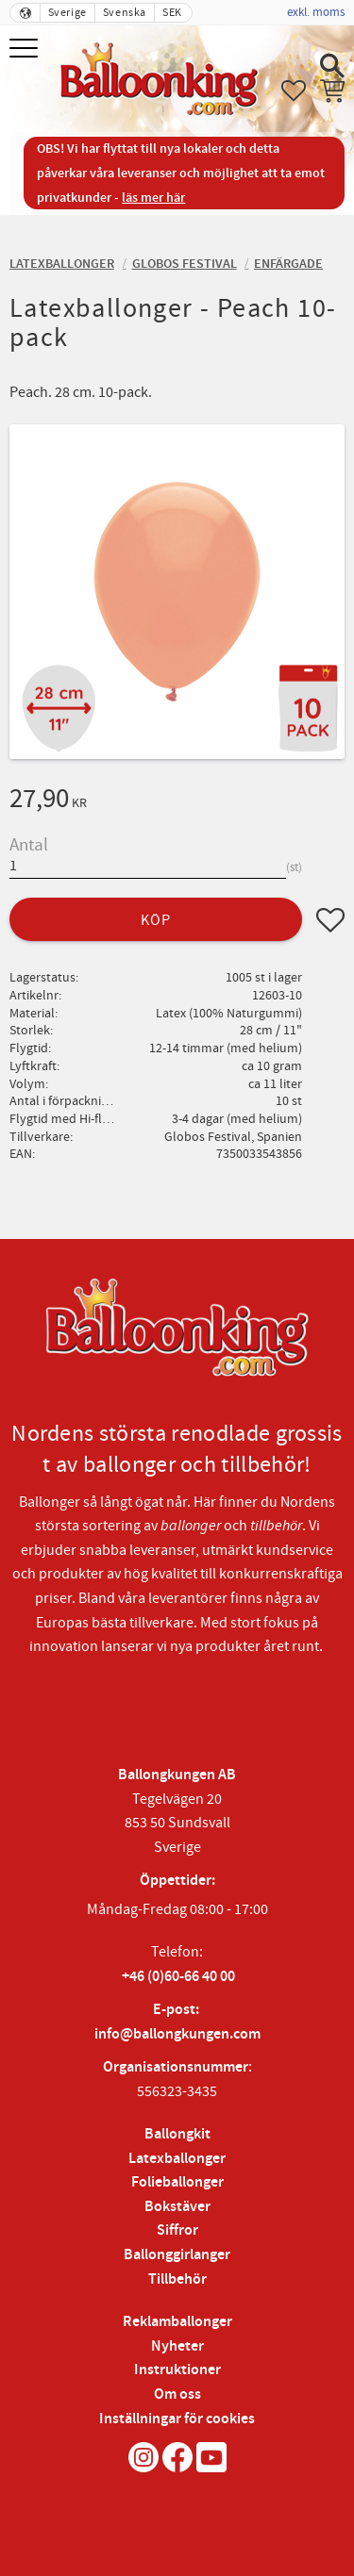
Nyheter (177, 2346)
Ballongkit (177, 2134)
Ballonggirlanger (177, 2255)
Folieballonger (177, 2182)
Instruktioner (177, 2370)
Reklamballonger (177, 2322)
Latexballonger (177, 2159)
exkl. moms (316, 12)
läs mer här (153, 197)
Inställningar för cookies (177, 2419)
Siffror (177, 2230)
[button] (25, 49)
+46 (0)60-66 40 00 (178, 1977)
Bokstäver (177, 2207)
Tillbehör (177, 2279)
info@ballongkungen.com (177, 2034)
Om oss (177, 2394)
